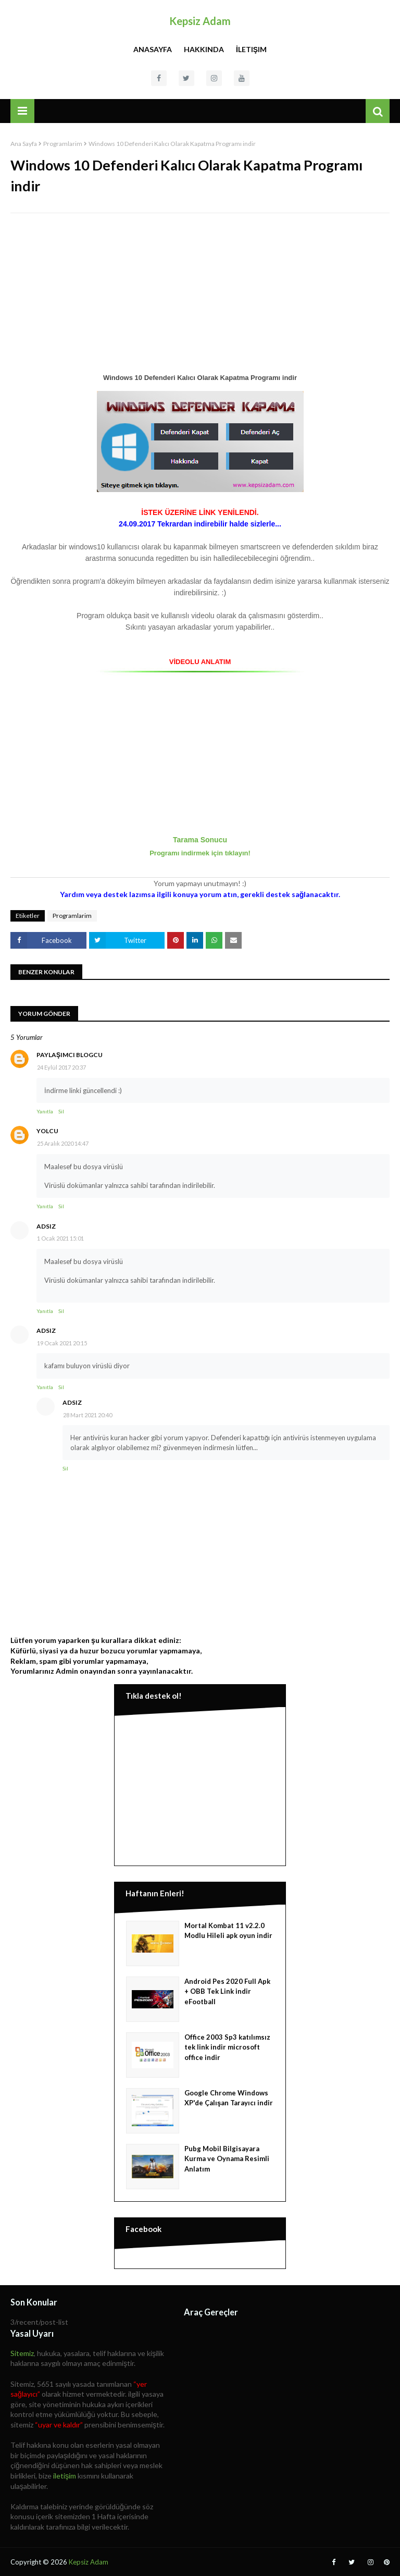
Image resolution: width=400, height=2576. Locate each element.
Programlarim (62, 144)
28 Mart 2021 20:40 (87, 1415)
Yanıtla (44, 1111)
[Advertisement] (200, 297)
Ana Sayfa (23, 144)
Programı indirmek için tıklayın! (200, 853)
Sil (61, 1111)
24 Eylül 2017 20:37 (61, 1067)
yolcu (47, 1131)
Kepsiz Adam (200, 21)
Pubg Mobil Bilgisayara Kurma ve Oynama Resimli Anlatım (226, 2158)
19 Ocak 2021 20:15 (62, 1343)
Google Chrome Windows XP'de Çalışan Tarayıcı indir (228, 2098)
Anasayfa (152, 49)
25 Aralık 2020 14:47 (63, 1143)
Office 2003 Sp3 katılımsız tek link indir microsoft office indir (227, 2047)
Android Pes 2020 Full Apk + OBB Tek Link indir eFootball (227, 1991)
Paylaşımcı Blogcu (69, 1055)
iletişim (64, 2475)
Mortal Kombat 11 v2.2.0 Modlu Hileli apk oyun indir (228, 1930)
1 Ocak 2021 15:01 (60, 1238)
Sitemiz (22, 2353)
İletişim (251, 49)
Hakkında (204, 49)
